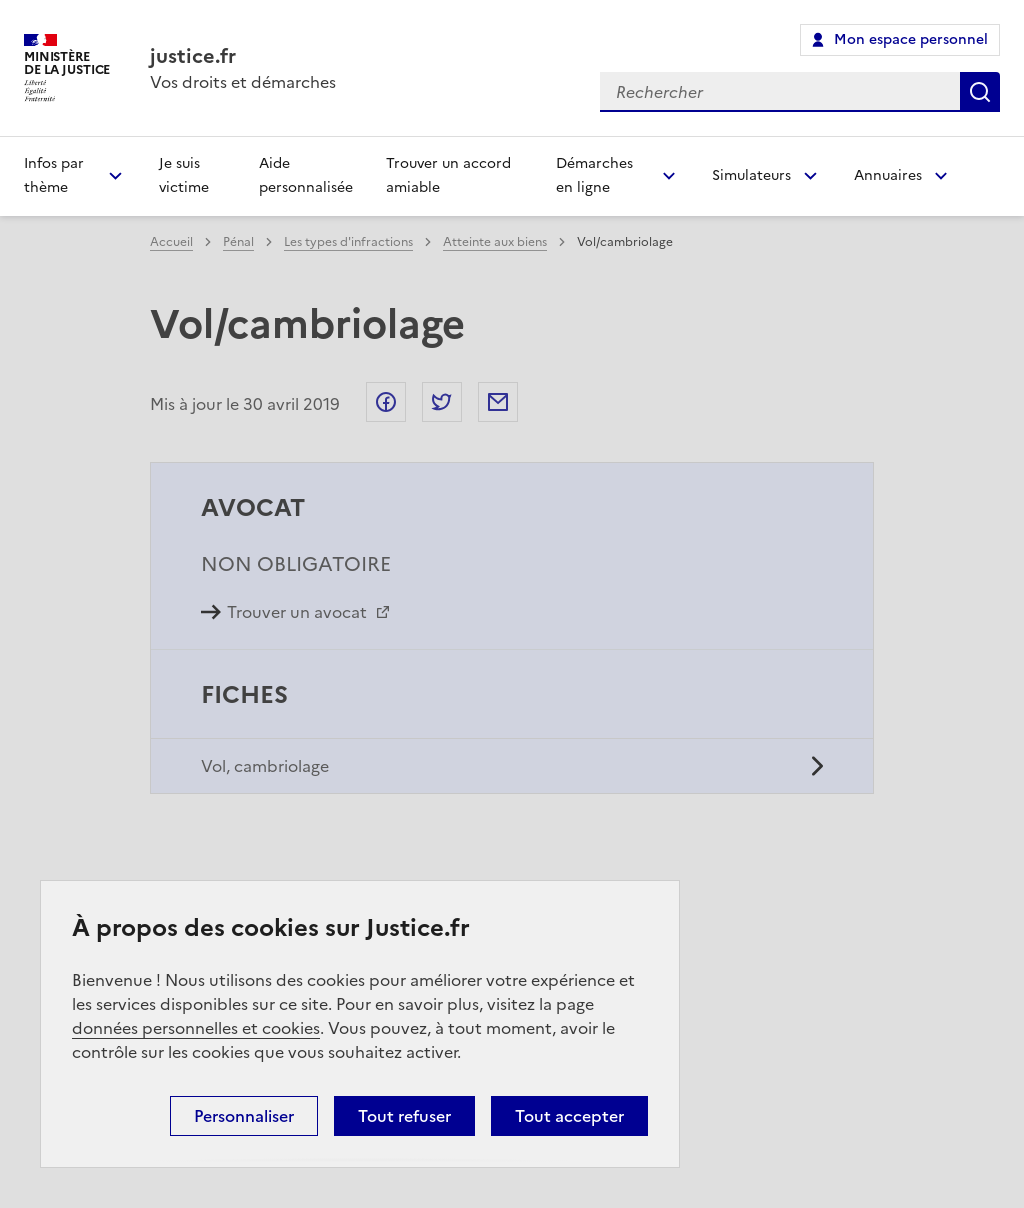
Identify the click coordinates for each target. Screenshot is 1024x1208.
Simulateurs (751, 175)
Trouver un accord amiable (448, 175)
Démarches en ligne (594, 175)
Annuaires (888, 175)
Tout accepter (569, 1116)
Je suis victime (184, 175)
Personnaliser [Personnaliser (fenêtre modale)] (244, 1116)
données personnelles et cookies (196, 1028)
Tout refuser (404, 1116)
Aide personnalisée (306, 175)
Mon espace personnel (911, 39)
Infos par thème (54, 175)
